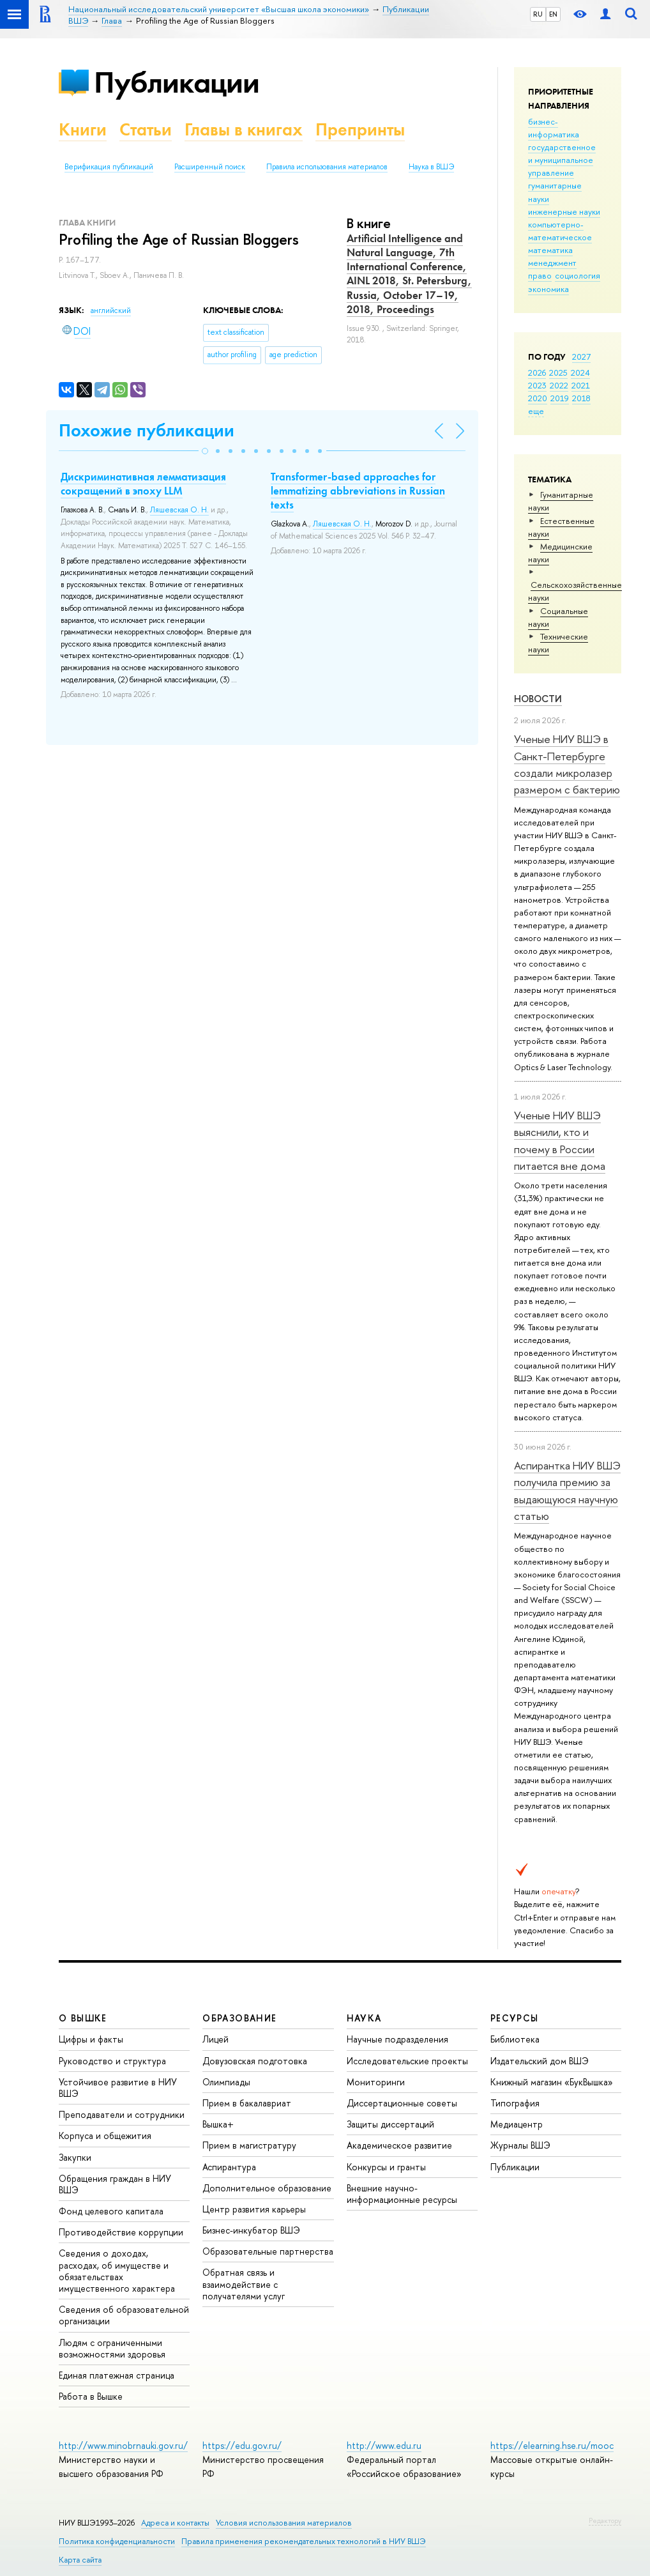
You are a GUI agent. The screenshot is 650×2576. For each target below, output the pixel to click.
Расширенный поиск (209, 167)
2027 (581, 356)
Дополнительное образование (266, 2188)
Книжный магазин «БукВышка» (551, 2082)
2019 (559, 398)
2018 (581, 398)
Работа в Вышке (91, 2396)
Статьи (145, 129)
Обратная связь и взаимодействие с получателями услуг (243, 2283)
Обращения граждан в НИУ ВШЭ (115, 2184)
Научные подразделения (397, 2039)
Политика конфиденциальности (117, 2541)
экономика (548, 289)
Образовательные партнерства (267, 2251)
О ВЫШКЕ (83, 2018)
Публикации (176, 82)
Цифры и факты (91, 2039)
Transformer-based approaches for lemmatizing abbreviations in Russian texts (358, 491)
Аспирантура (229, 2167)
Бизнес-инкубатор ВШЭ (251, 2230)
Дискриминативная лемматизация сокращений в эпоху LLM (143, 484)
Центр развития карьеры (254, 2209)
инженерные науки (564, 211)
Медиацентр (516, 2124)
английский (111, 310)
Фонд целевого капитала (111, 2211)
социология (577, 275)
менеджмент (552, 262)
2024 (580, 372)
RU (538, 14)
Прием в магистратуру (249, 2145)
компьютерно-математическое (560, 230)
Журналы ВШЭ (520, 2145)
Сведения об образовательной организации (124, 2315)
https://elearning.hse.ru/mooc (552, 2445)
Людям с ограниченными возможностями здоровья (112, 2348)
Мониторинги (376, 2082)
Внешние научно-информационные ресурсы (402, 2193)
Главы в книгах (244, 129)
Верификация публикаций (108, 167)
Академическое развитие (399, 2145)
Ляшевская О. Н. (179, 510)
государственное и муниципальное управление (562, 159)
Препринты (360, 129)
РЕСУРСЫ (514, 2018)
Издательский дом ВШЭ (539, 2061)
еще (536, 411)
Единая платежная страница (116, 2375)
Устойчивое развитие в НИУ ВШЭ (118, 2087)
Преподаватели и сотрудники (122, 2114)
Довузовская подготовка (254, 2061)
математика (550, 250)
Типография (515, 2103)
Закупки (75, 2157)
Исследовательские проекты (407, 2061)
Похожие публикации (146, 430)
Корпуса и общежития (105, 2135)
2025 (558, 372)
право (540, 275)
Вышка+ (218, 2124)
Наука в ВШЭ (431, 167)
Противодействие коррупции (121, 2232)
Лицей (215, 2039)
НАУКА (364, 2018)
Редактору (605, 2520)
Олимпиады (226, 2082)
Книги (83, 129)
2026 (537, 372)
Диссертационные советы (402, 2103)
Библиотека (515, 2039)
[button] (205, 451)
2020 (537, 398)
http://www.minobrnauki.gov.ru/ (123, 2445)
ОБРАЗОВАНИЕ (239, 2018)
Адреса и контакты (175, 2522)
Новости (538, 698)
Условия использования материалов (284, 2522)
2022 (559, 385)
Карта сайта (80, 2559)
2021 (580, 385)
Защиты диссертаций (390, 2124)
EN (553, 14)
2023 (537, 385)
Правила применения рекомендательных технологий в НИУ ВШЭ (303, 2541)
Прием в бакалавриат (246, 2103)
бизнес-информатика (553, 128)
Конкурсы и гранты (386, 2167)
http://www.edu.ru (384, 2445)
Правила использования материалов (327, 167)
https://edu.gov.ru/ (242, 2445)
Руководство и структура (112, 2061)
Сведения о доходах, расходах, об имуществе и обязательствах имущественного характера (117, 2270)
